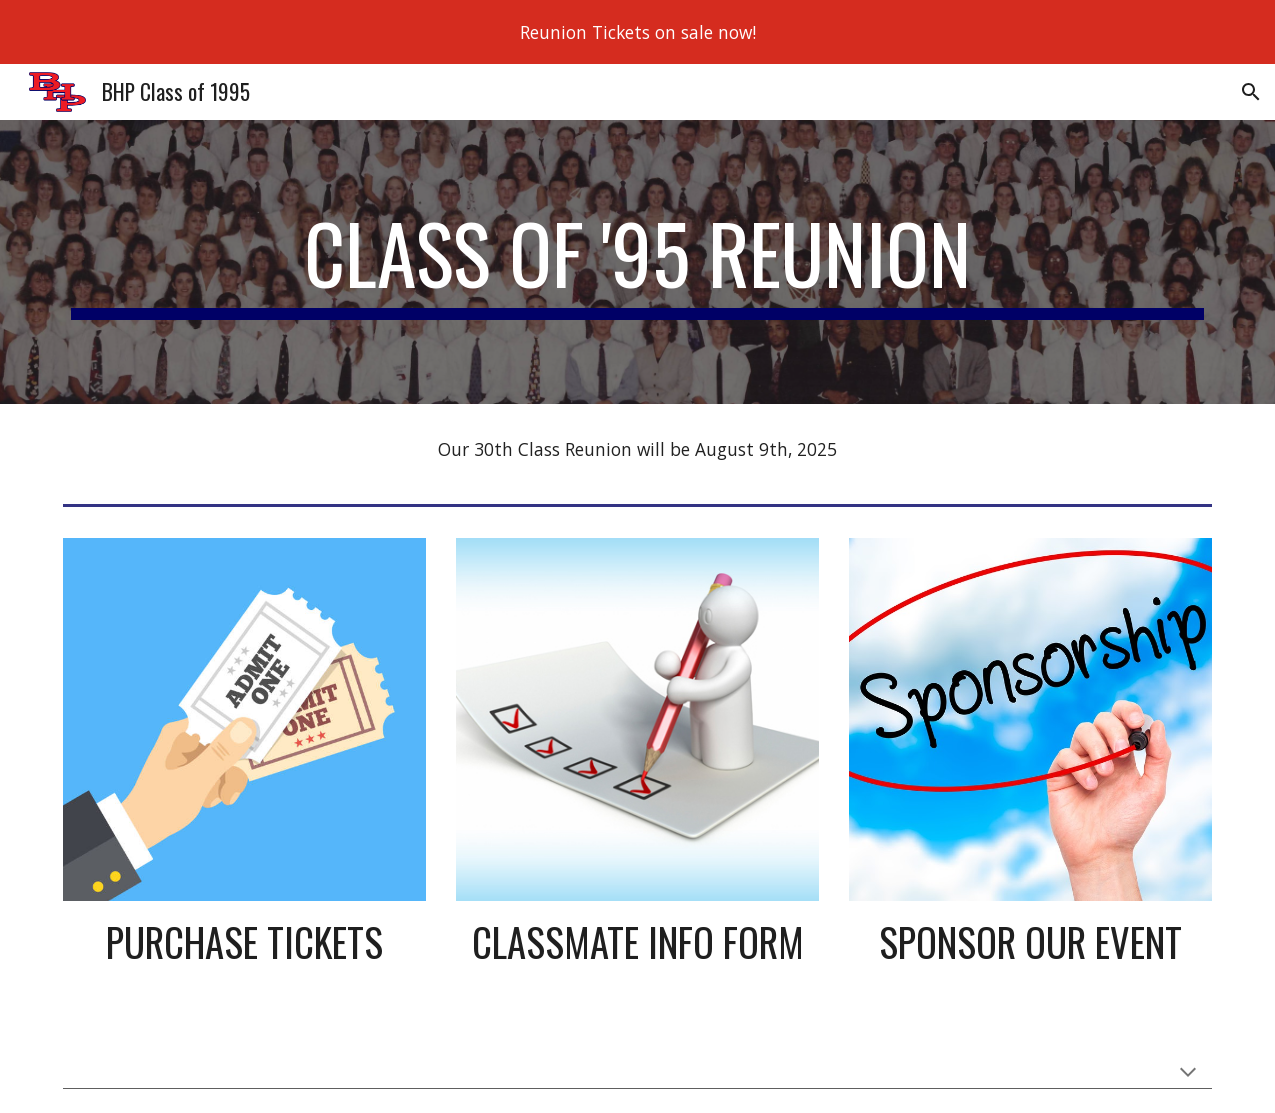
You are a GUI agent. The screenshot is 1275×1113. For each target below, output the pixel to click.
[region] (637, 32)
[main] (638, 262)
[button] (1251, 92)
